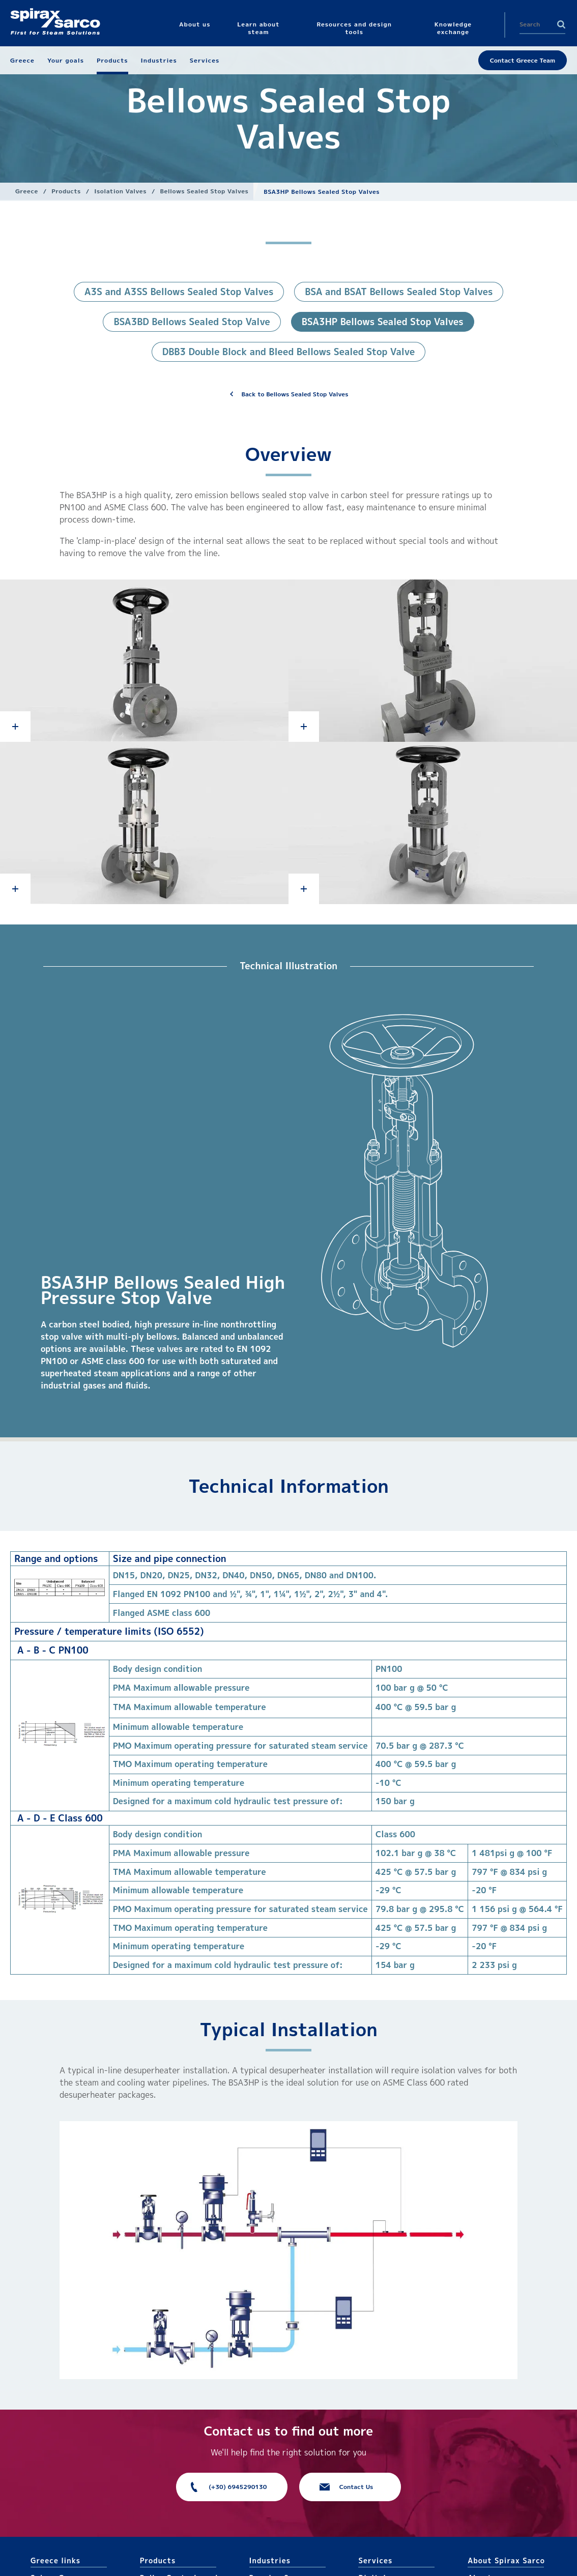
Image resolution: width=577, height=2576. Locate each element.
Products (65, 191)
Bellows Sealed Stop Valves (204, 191)
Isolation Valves (120, 191)
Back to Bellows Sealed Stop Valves (295, 394)
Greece (26, 191)
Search (561, 24)
